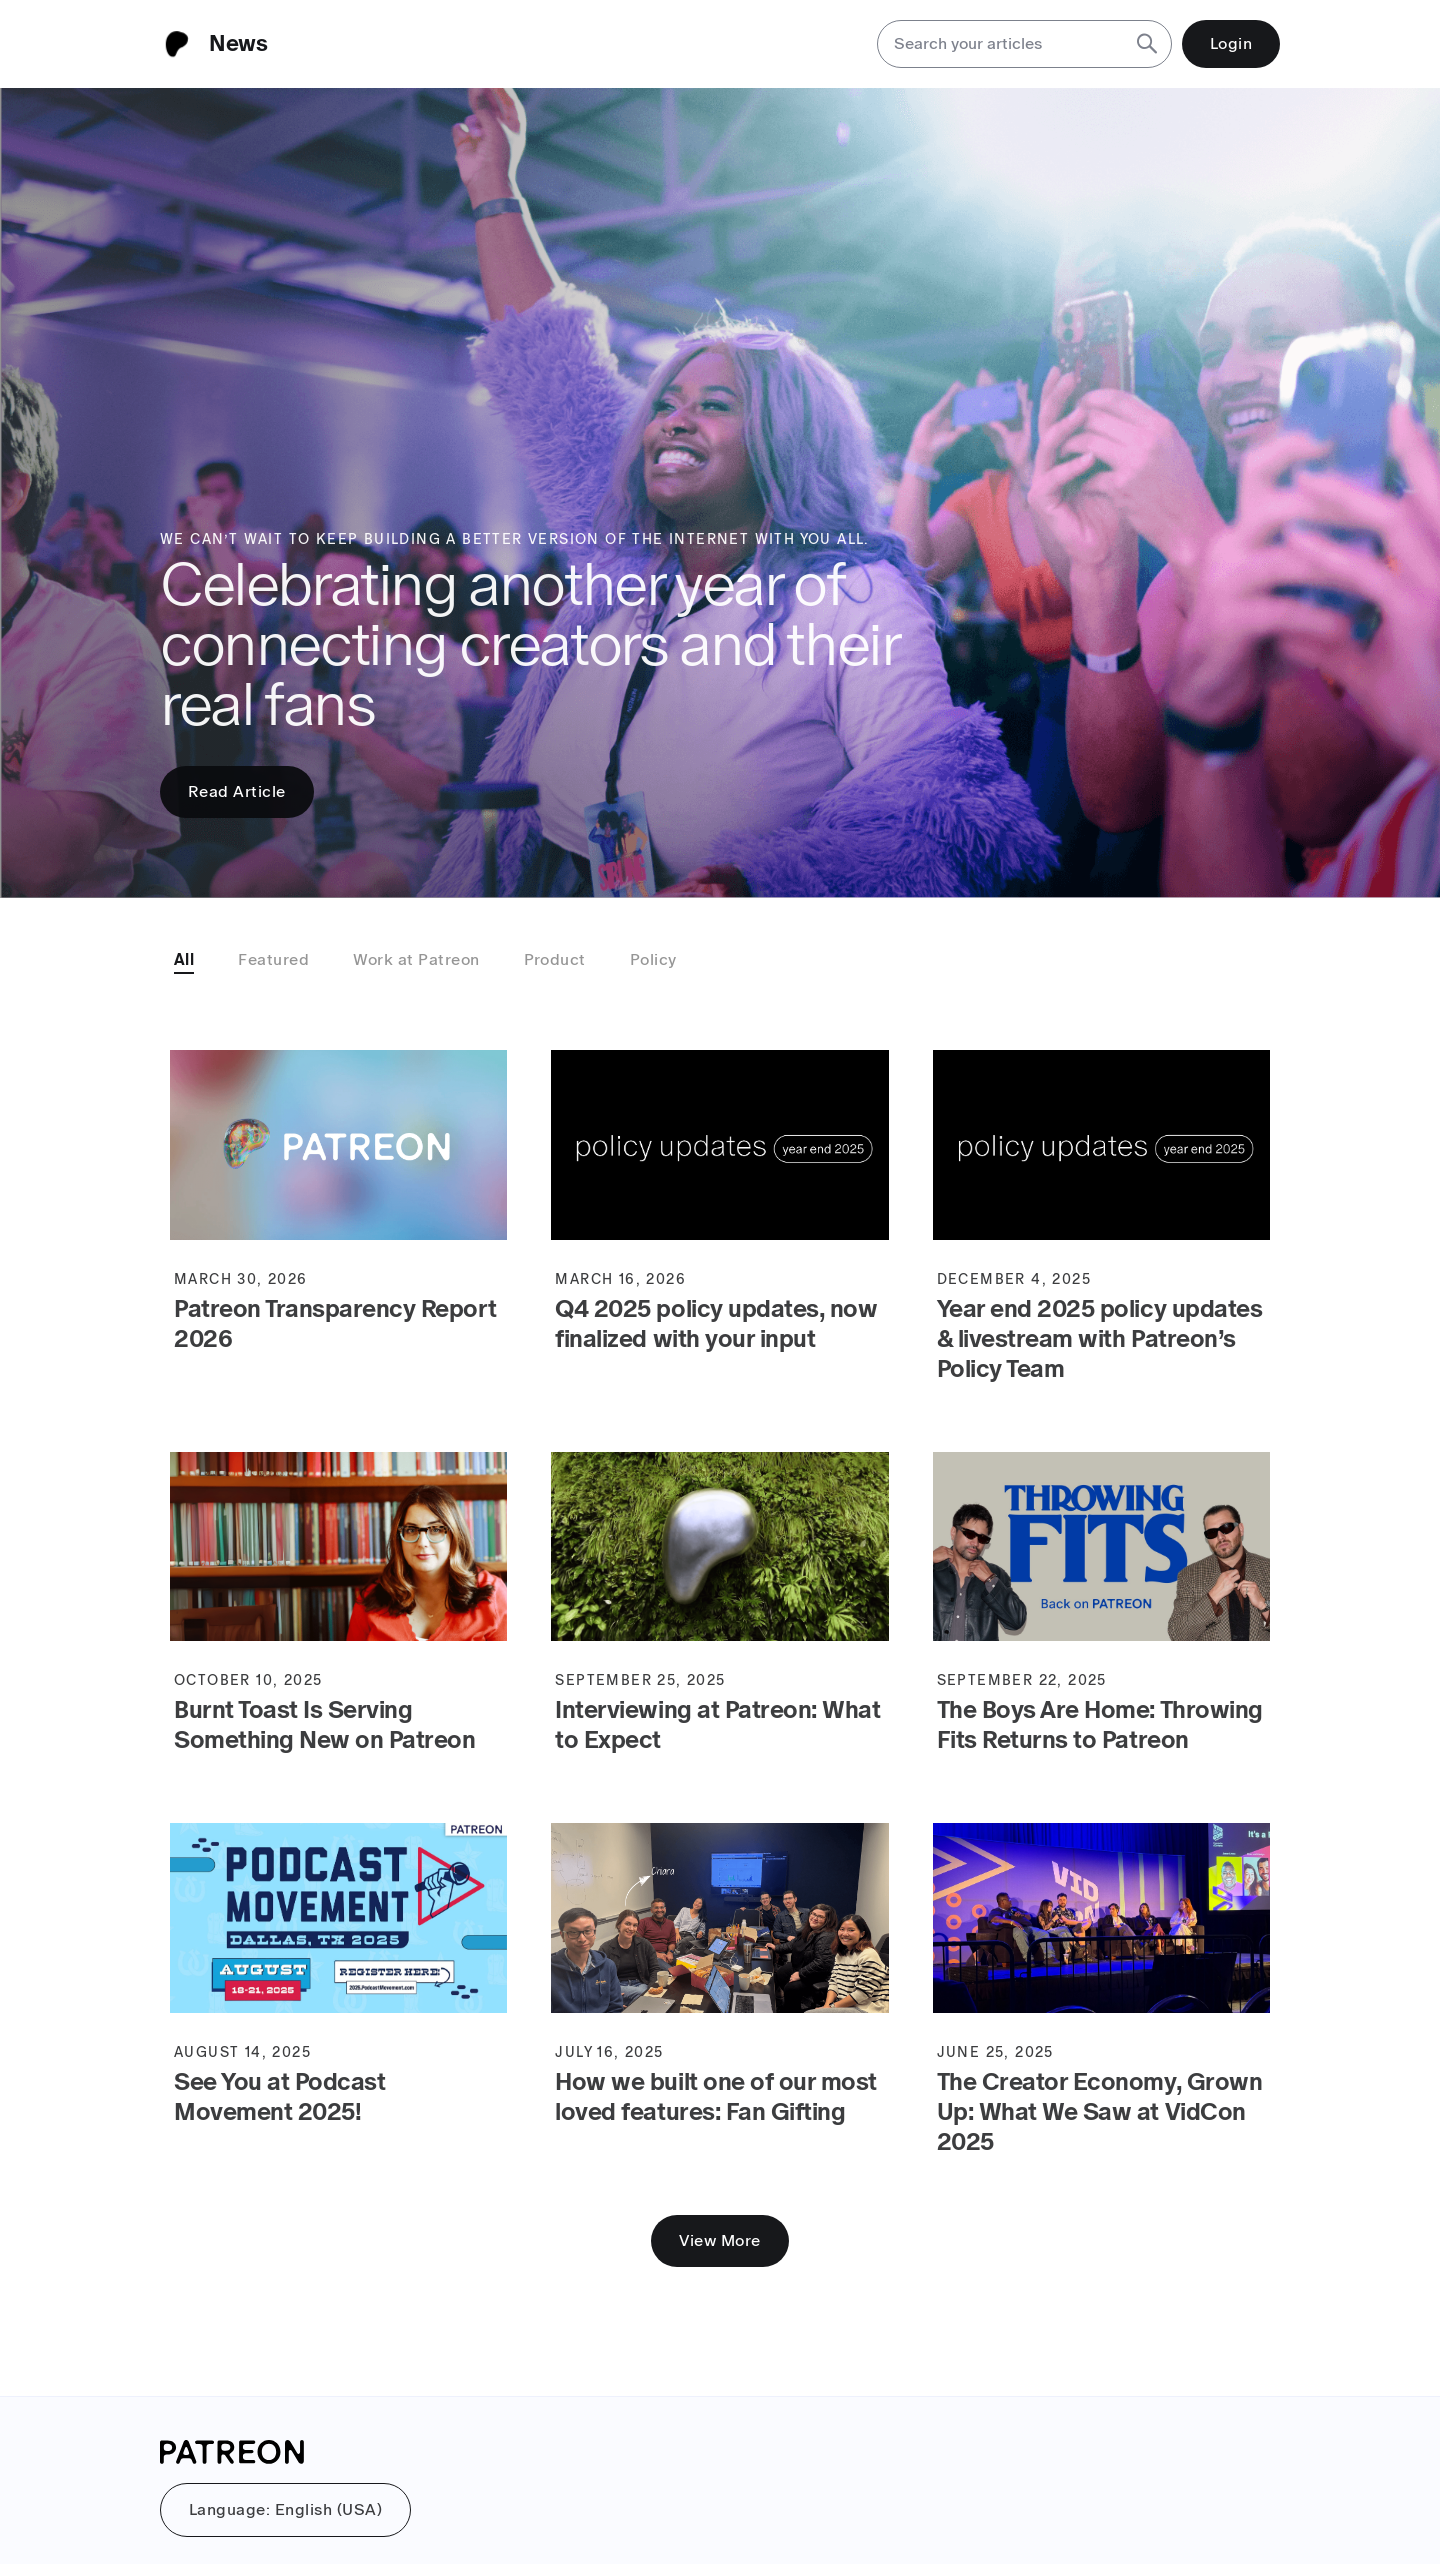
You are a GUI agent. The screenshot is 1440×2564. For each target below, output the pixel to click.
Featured (273, 959)
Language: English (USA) (285, 2509)
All (184, 959)
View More (719, 2240)
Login (1231, 43)
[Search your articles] (1000, 44)
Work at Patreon (416, 959)
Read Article (237, 791)
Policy (653, 959)
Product (555, 959)
